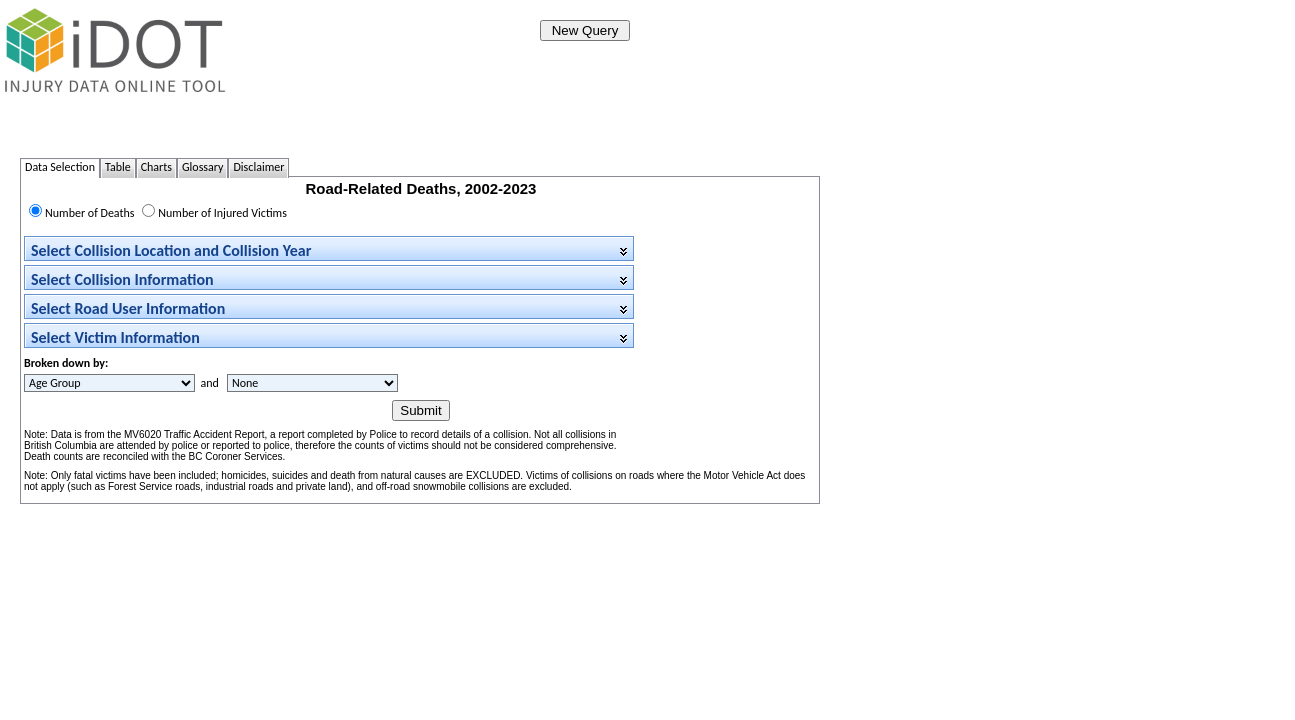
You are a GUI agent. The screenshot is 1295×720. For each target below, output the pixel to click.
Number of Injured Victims (222, 213)
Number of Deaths (90, 213)
